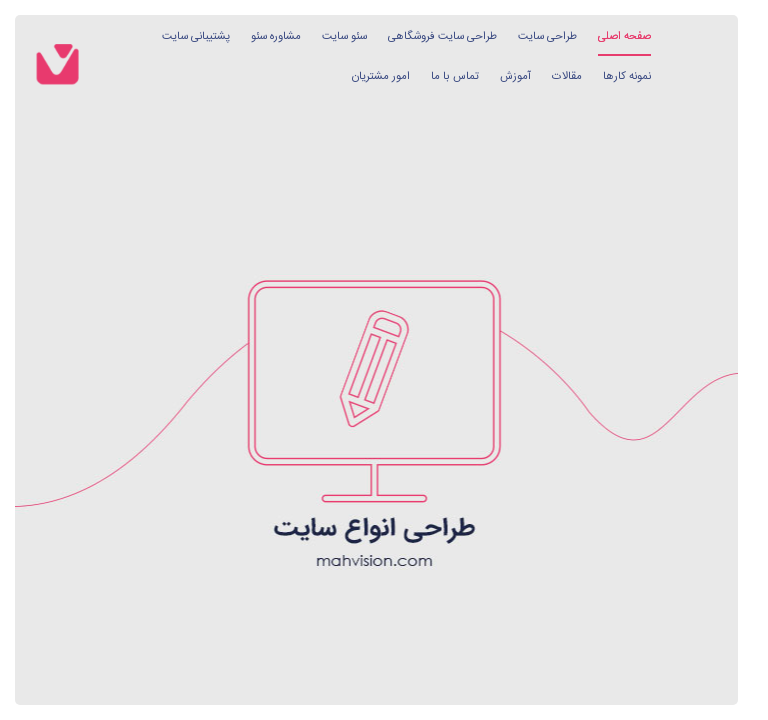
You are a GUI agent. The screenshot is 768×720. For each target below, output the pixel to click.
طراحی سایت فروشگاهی (442, 36)
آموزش (515, 76)
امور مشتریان (381, 76)
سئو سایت (344, 36)
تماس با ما (455, 76)
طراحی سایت (547, 36)
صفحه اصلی (624, 36)
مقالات (567, 76)
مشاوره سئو (276, 36)
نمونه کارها (627, 76)
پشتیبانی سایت (196, 36)
